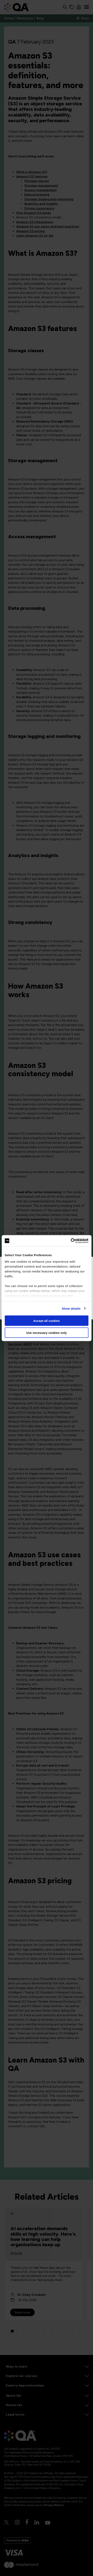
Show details (71, 1308)
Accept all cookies (46, 1320)
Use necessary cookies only (46, 1332)
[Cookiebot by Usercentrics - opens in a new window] (70, 1240)
